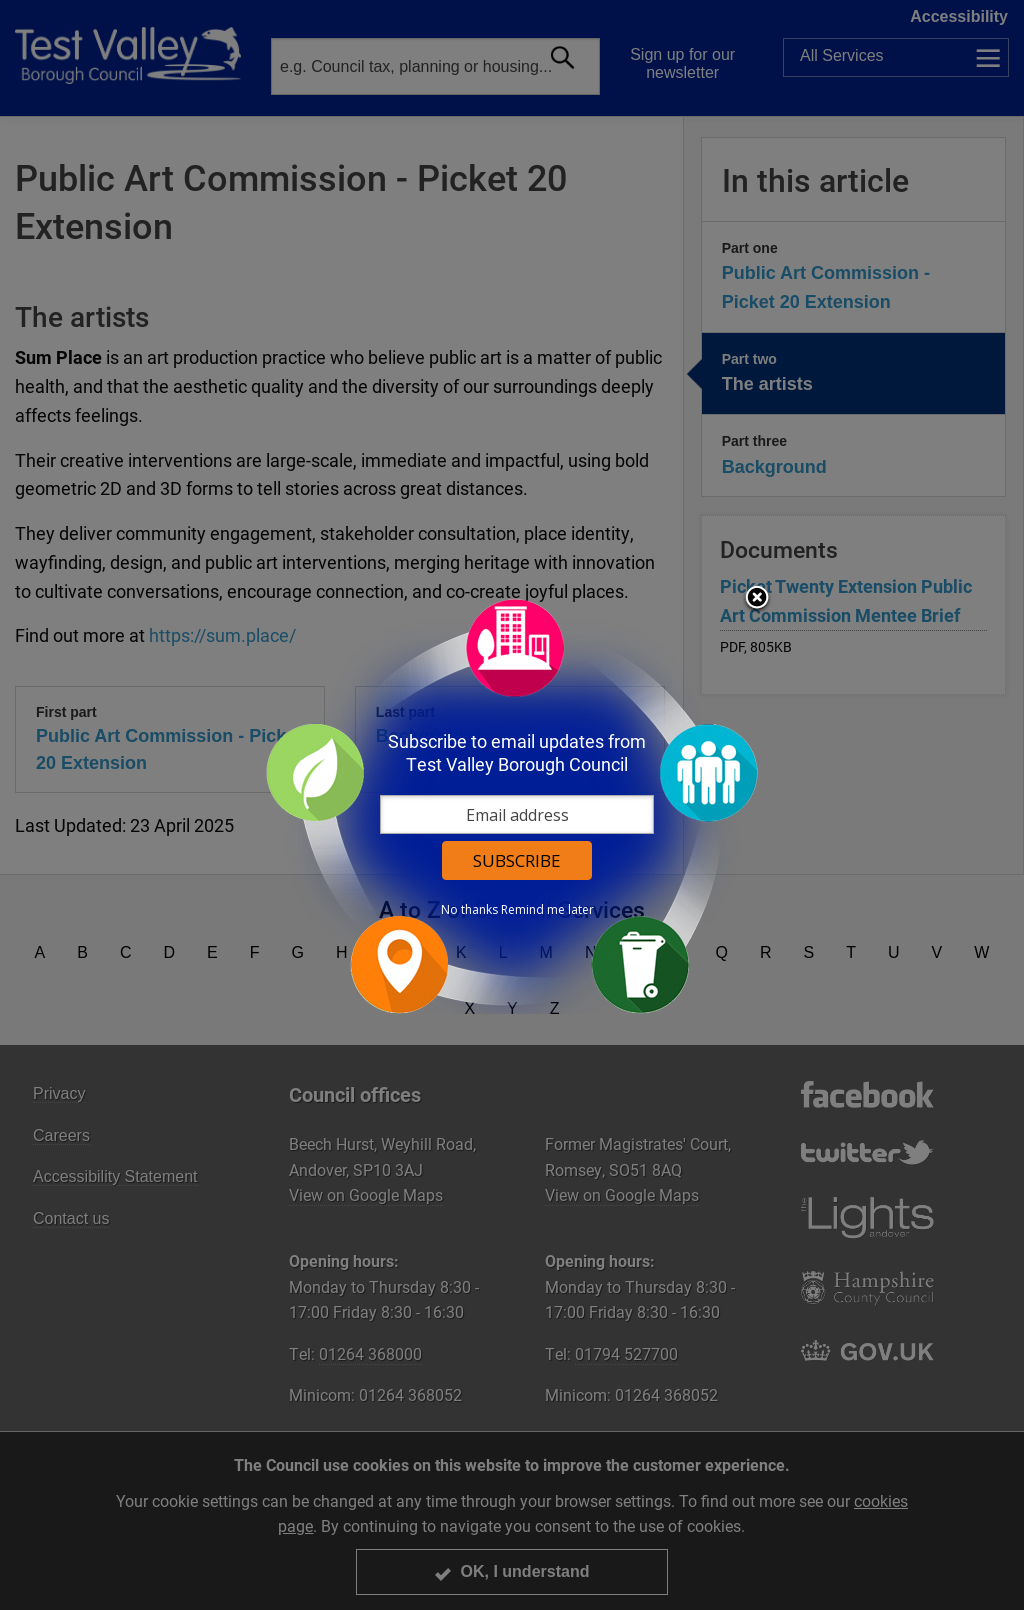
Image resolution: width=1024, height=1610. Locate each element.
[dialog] (512, 805)
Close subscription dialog (757, 599)
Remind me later (547, 910)
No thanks (469, 910)
